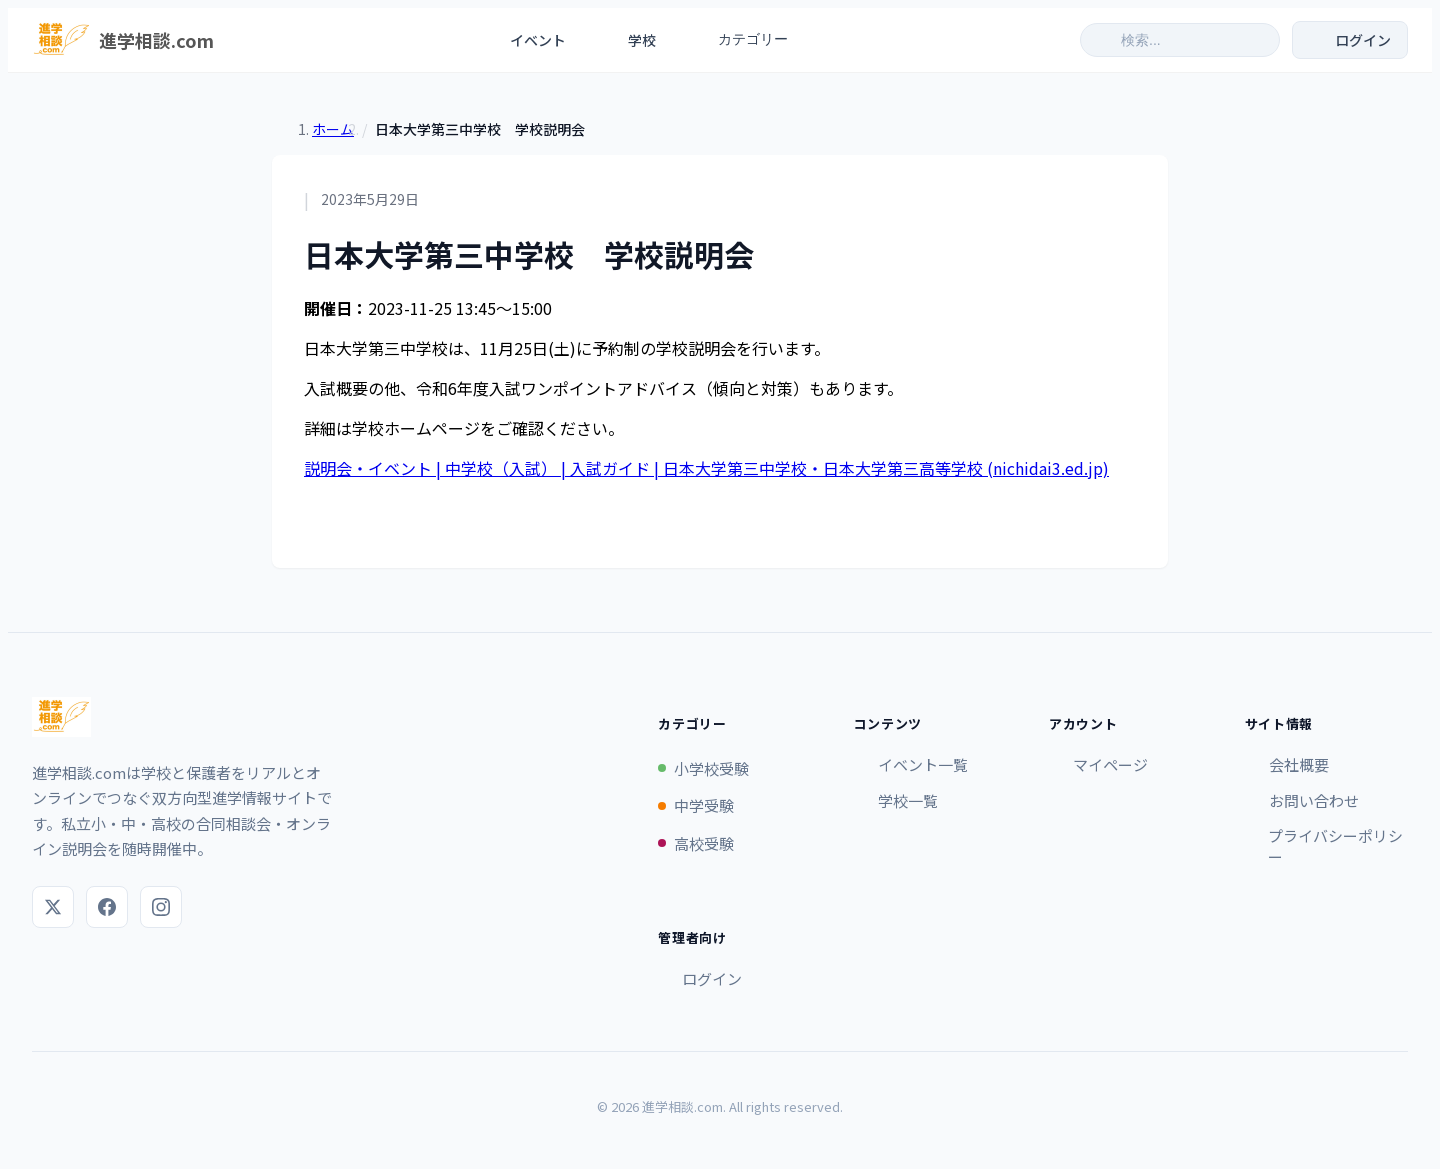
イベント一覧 (911, 764)
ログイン (700, 978)
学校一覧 (896, 800)
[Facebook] (107, 907)
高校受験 (696, 843)
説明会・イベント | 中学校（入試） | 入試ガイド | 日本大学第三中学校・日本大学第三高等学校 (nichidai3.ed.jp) (706, 468)
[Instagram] (161, 907)
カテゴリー (751, 40)
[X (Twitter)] (53, 907)
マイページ (1098, 764)
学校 (629, 40)
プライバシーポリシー (1324, 846)
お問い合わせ (1302, 800)
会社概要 (1287, 764)
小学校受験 (703, 768)
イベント (525, 40)
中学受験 (696, 805)
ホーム (333, 129)
